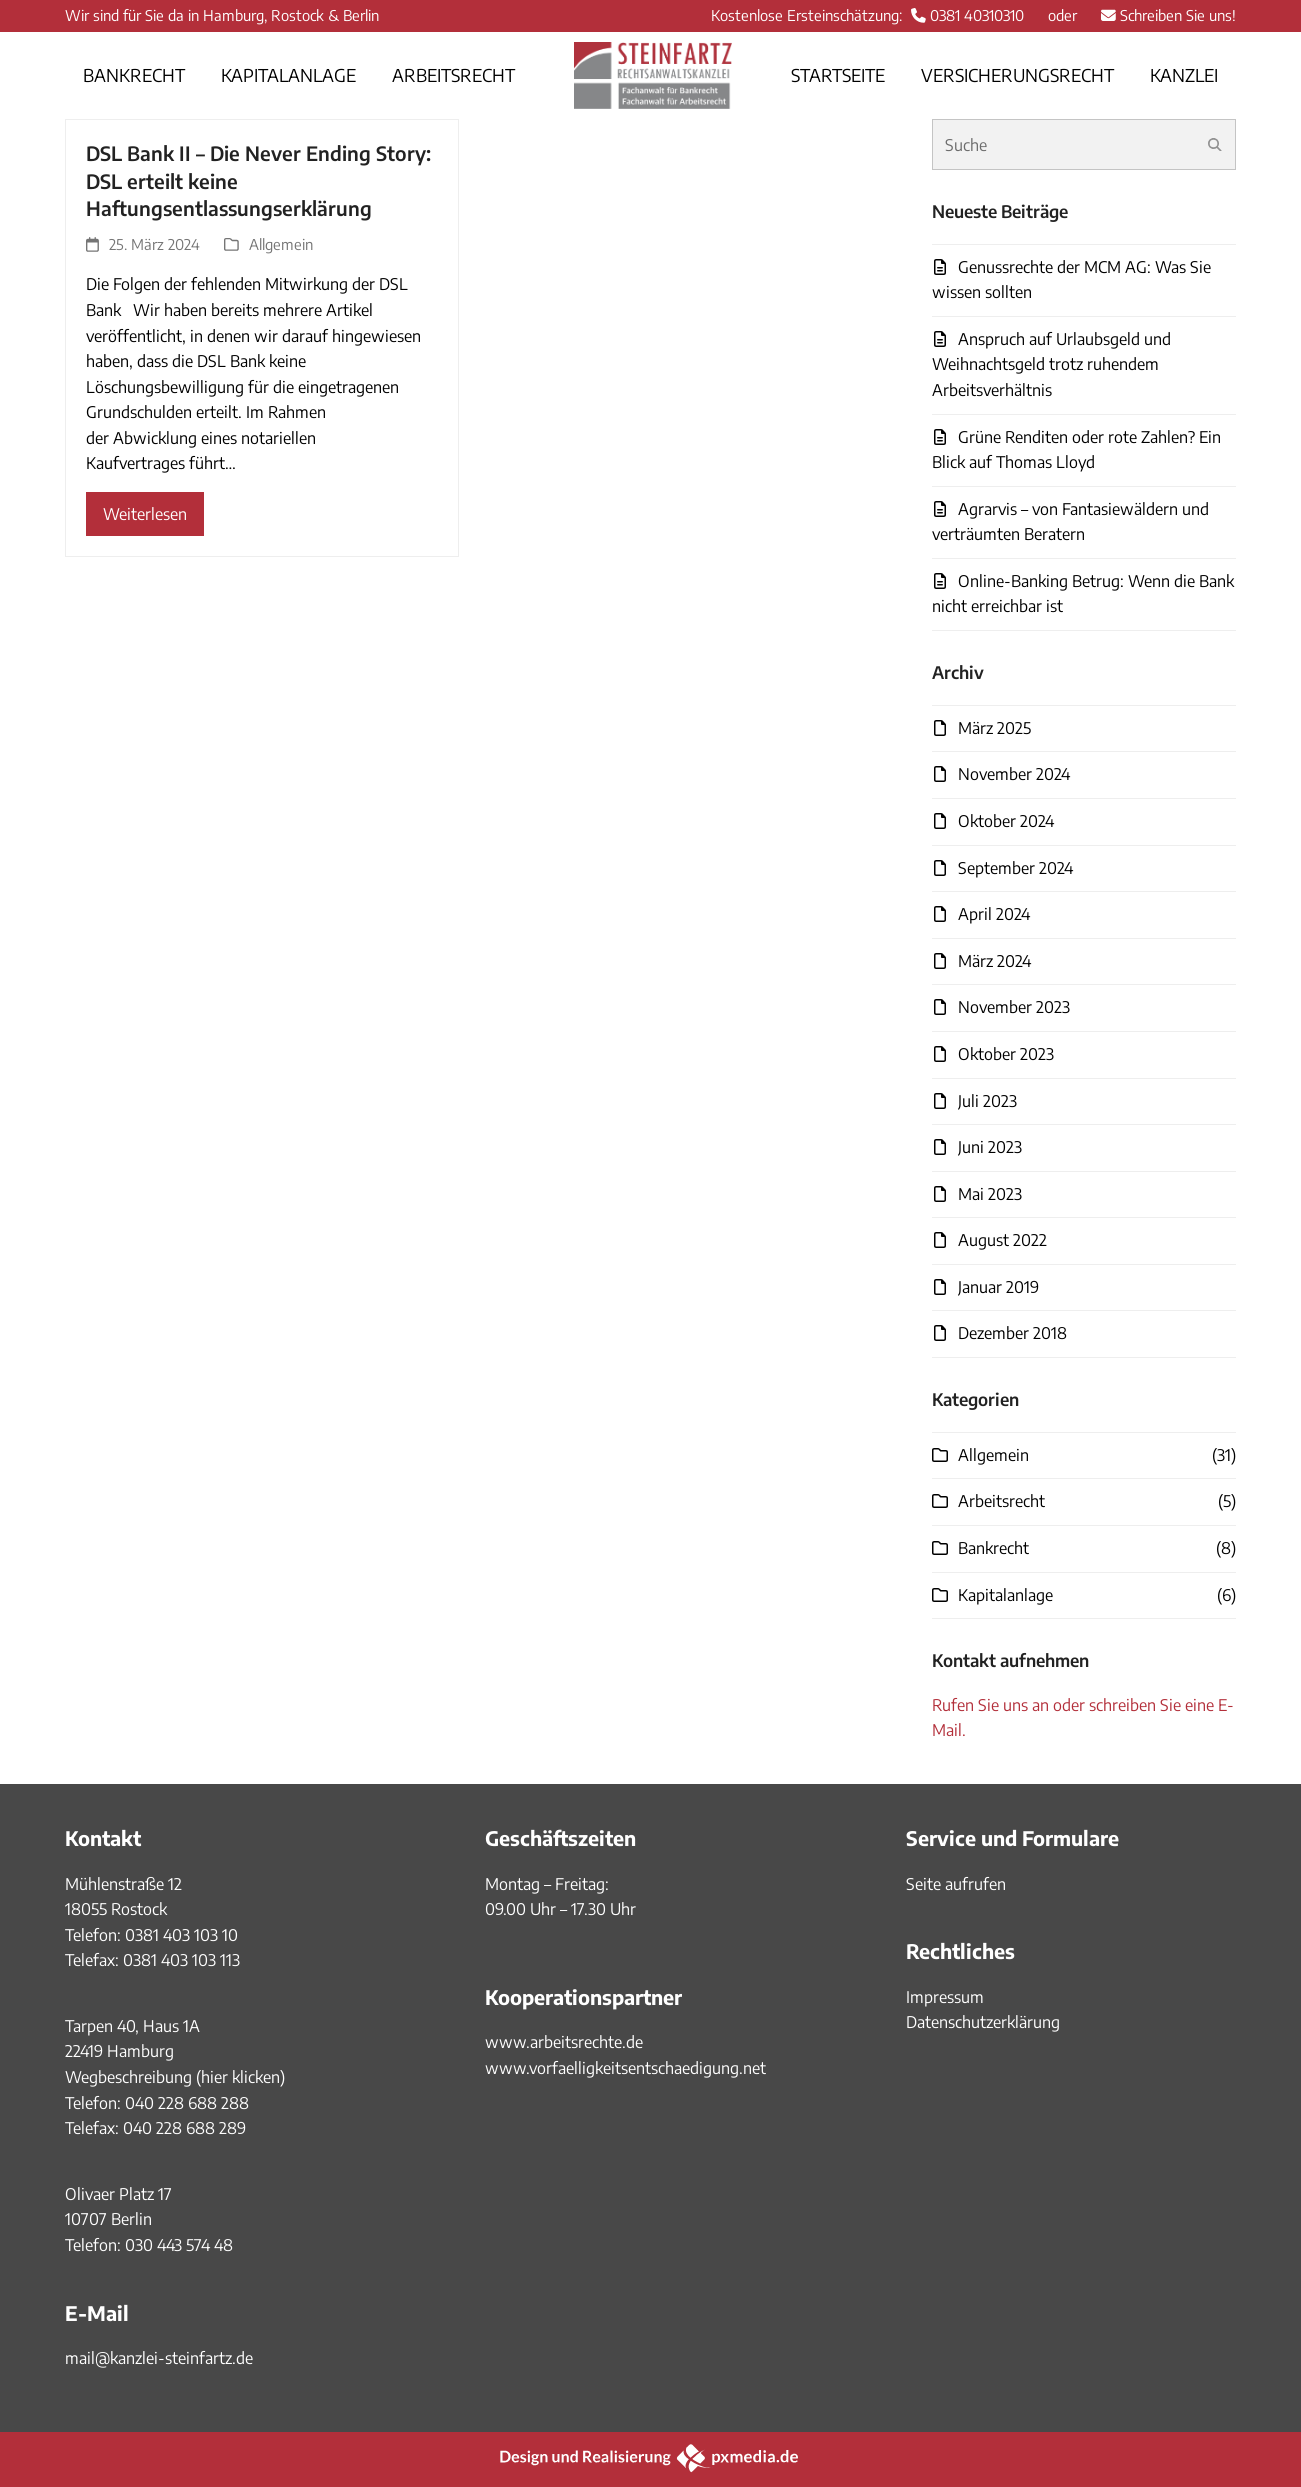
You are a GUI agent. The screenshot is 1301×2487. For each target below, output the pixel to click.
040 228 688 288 (187, 2103)
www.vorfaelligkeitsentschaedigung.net (625, 2068)
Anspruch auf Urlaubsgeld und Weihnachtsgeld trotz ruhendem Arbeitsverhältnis (1051, 364)
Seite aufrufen (956, 1884)
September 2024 (1015, 868)
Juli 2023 (987, 1101)
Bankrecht (993, 1548)
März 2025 (994, 728)
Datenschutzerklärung (983, 2022)
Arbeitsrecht (1001, 1501)
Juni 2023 (990, 1147)
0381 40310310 (977, 15)
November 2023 (1014, 1007)
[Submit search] (1215, 145)
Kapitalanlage (1005, 1595)
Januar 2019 (998, 1287)
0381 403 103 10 (179, 1935)
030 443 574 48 (179, 2245)
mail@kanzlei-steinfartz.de (159, 2358)
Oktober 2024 (1006, 821)
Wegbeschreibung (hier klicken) (175, 2077)
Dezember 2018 (1012, 1333)
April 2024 (994, 914)
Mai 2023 (990, 1194)
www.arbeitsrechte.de (564, 2042)
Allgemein (281, 244)
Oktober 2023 (1006, 1054)
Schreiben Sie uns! (1178, 15)
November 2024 (1014, 774)
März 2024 (994, 961)
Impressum (945, 1997)
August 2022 (1002, 1240)
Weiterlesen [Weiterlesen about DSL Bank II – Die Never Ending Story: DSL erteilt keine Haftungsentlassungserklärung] (145, 514)
